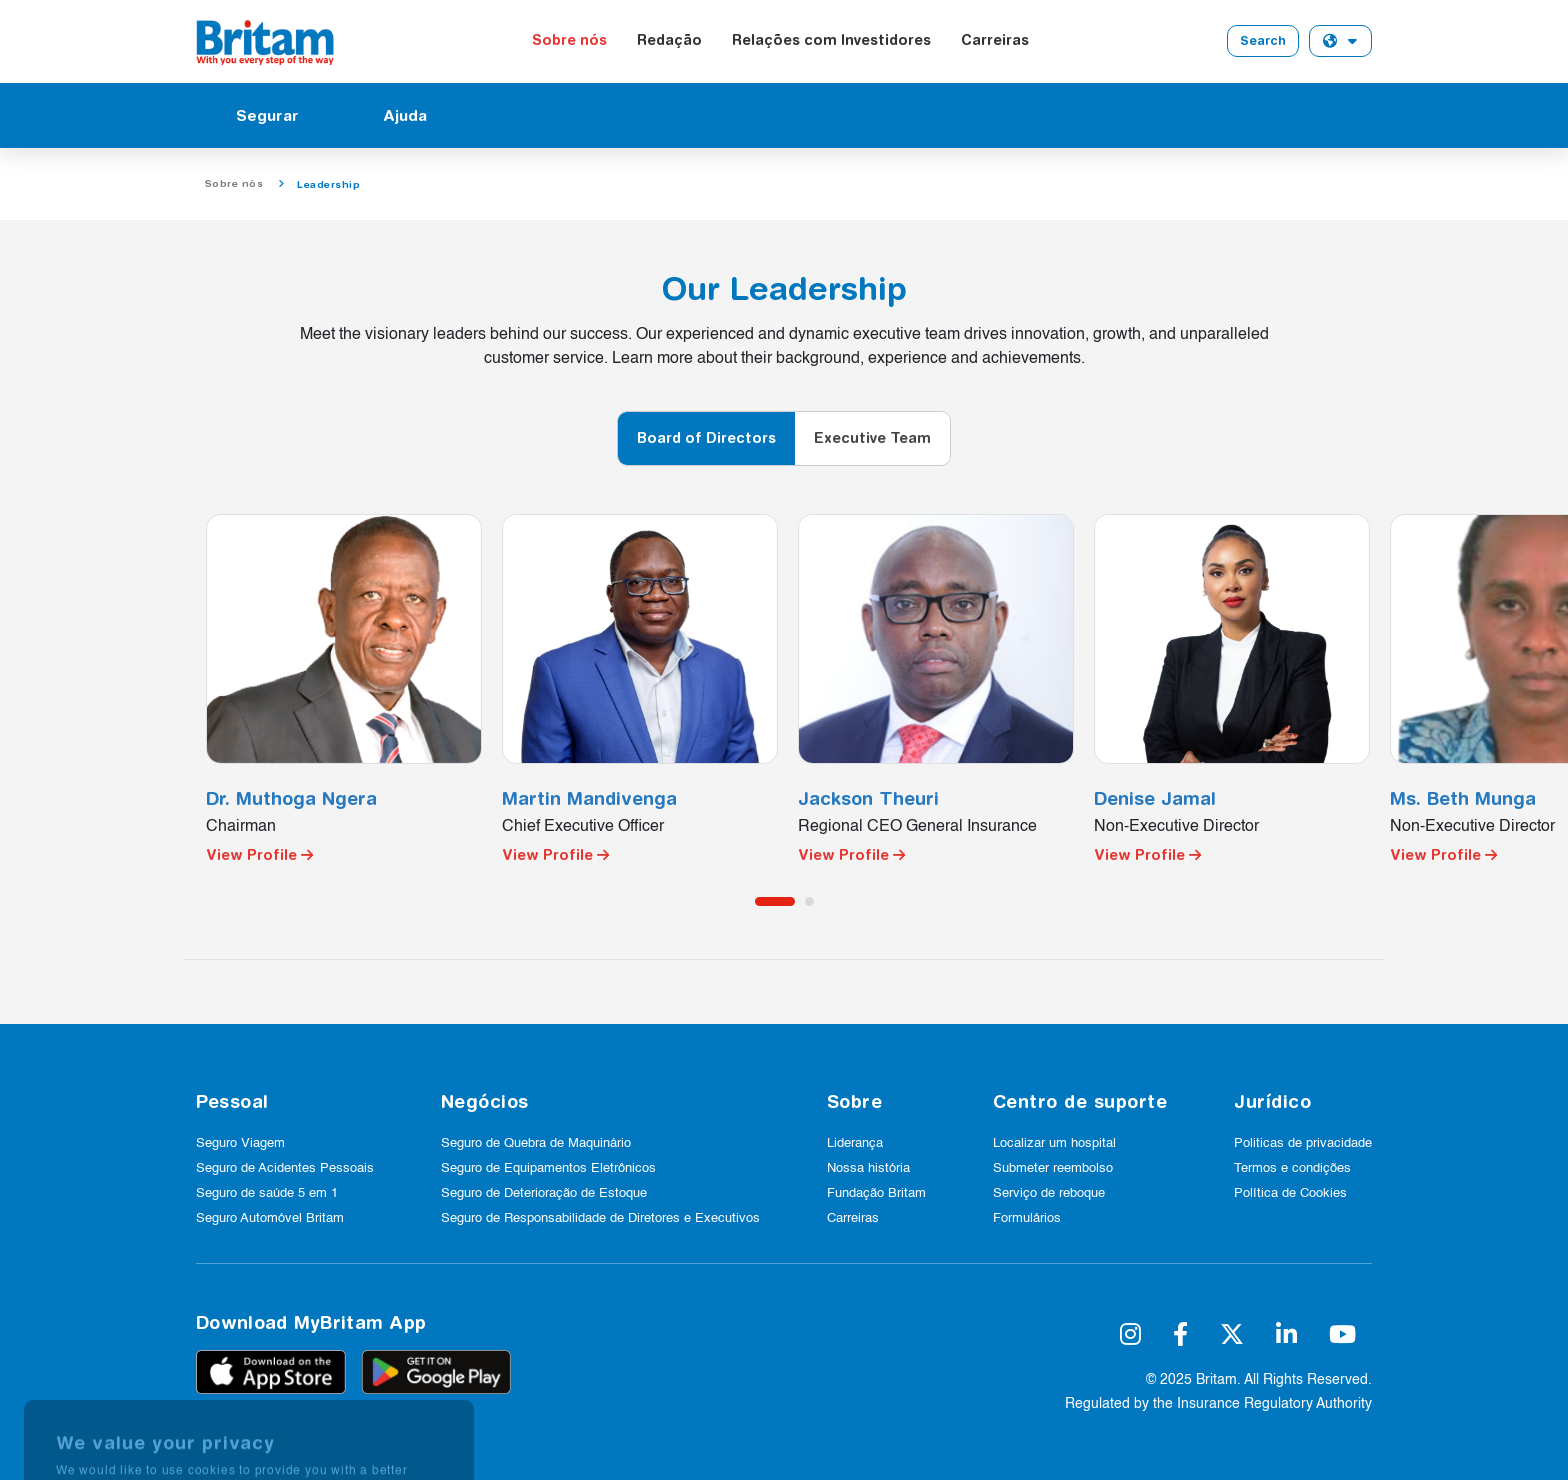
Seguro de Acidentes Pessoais (285, 1168)
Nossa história (868, 1168)
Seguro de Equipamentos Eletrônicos (548, 1168)
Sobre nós (569, 40)
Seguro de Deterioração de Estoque (544, 1193)
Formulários (1027, 1218)
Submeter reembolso (1053, 1168)
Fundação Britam (876, 1193)
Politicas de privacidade (1303, 1143)
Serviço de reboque (1049, 1193)
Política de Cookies (1290, 1193)
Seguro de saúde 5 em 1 (267, 1193)
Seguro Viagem (240, 1143)
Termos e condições (1292, 1168)
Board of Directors (706, 438)
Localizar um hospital (1054, 1143)
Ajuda (405, 115)
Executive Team (872, 438)
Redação (669, 40)
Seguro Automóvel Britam (270, 1218)
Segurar (267, 115)
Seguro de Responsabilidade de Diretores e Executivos (600, 1218)
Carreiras (995, 40)
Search (1263, 40)
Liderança (855, 1143)
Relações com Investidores (831, 40)
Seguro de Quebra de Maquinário (536, 1143)
